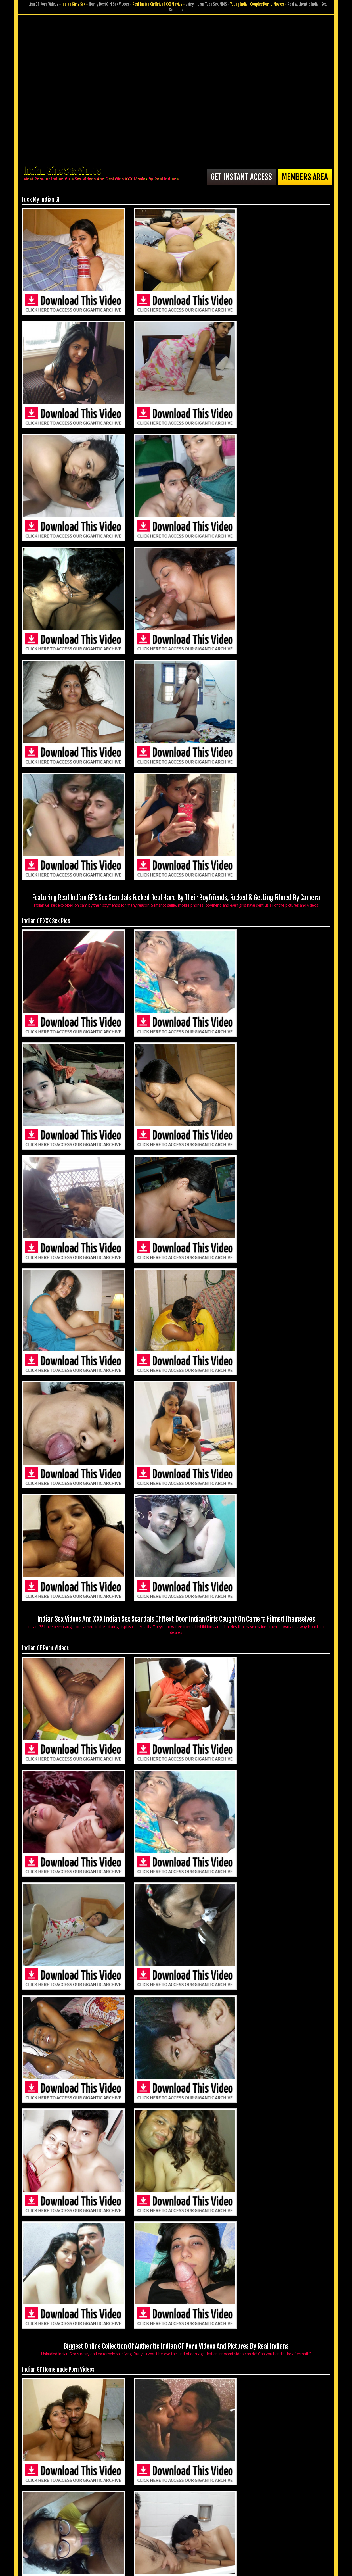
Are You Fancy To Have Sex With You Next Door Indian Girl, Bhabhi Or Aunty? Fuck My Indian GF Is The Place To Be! (176, 2178)
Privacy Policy (155, 2539)
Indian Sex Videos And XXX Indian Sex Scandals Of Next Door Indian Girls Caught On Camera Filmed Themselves (176, 751)
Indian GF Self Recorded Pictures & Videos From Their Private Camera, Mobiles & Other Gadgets (176, 1608)
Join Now (129, 2531)
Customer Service (159, 2531)
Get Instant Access (231, 175)
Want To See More (281, 2477)
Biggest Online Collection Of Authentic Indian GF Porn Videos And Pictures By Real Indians (176, 1039)
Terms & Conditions (190, 2539)
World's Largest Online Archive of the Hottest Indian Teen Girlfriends (176, 1893)
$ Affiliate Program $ (244, 2531)
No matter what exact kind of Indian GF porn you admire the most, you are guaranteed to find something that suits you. (176, 1324)
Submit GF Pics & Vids (200, 2531)
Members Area (302, 175)
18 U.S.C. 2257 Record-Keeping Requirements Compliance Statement (176, 2547)
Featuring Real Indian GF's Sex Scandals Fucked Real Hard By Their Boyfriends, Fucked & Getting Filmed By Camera (176, 463)
